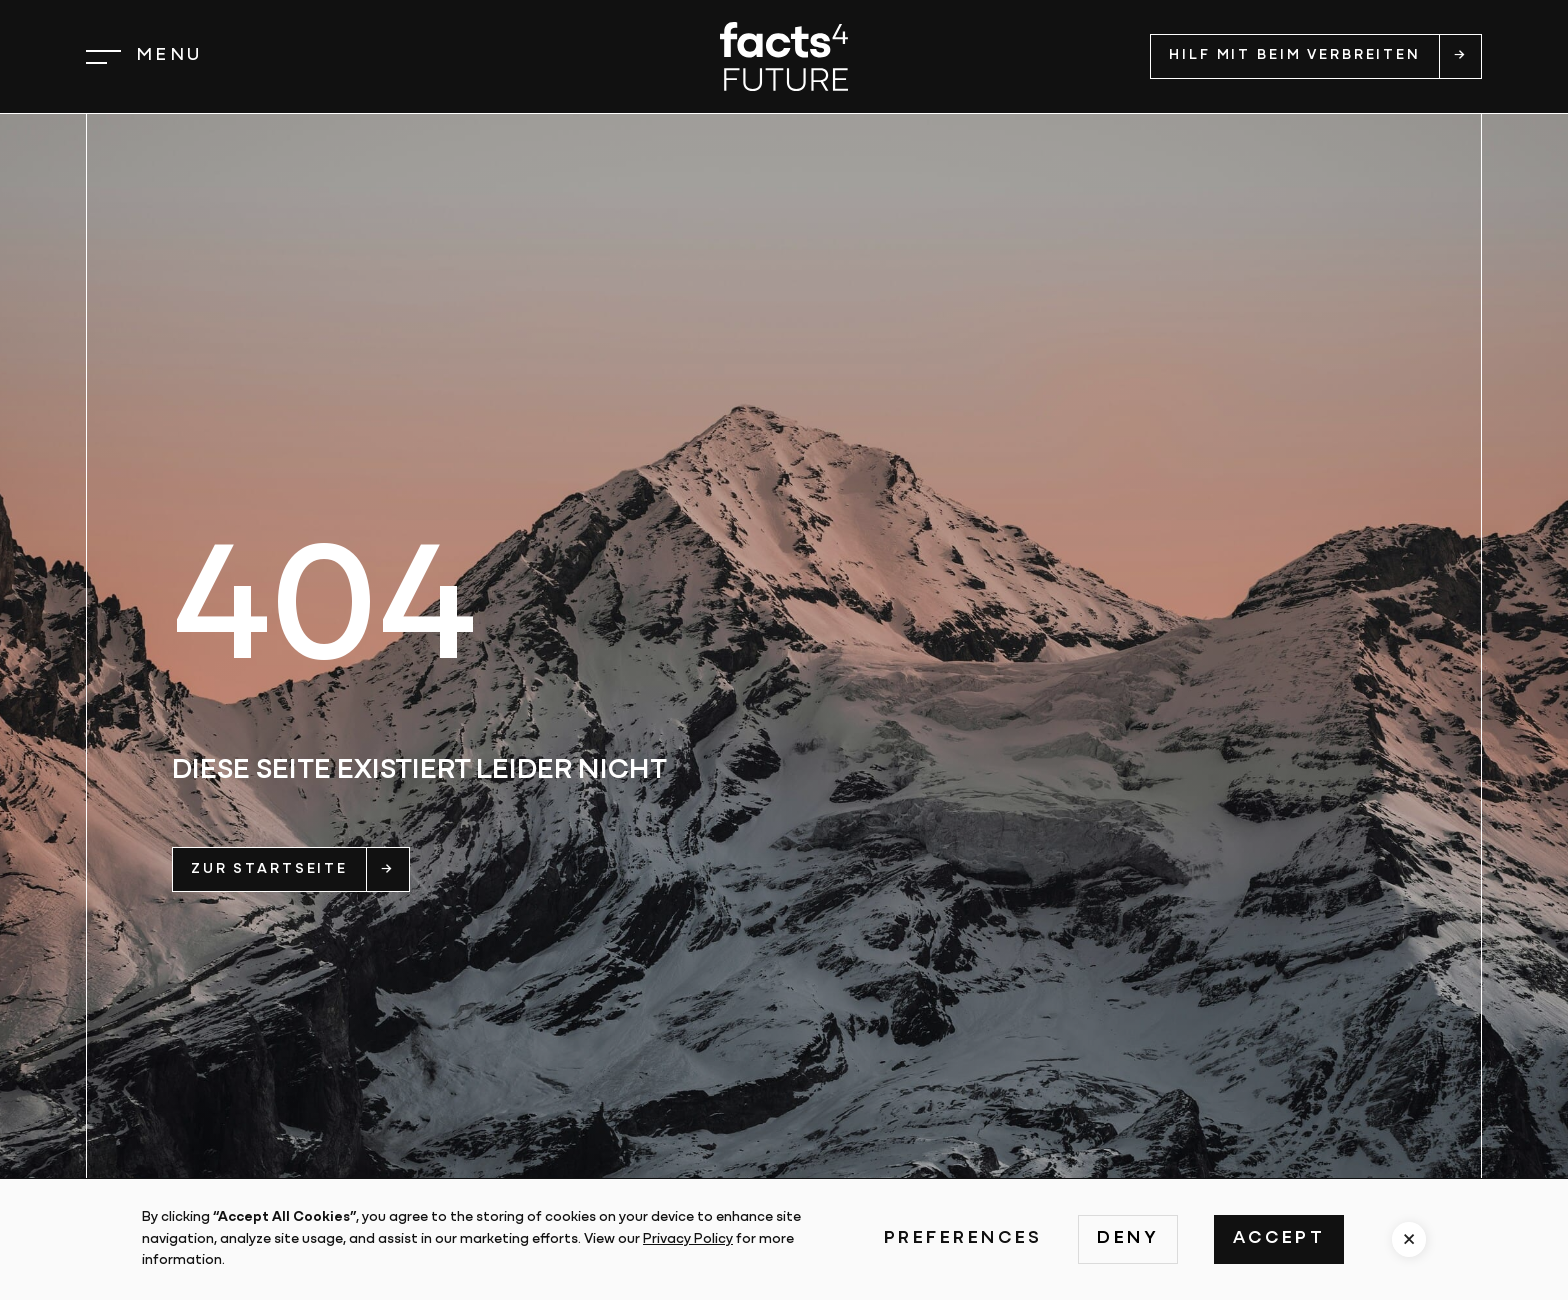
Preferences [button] (963, 1238)
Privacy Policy (688, 1239)
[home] (784, 56)
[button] (144, 56)
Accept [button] (1279, 1238)
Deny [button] (1128, 1238)
